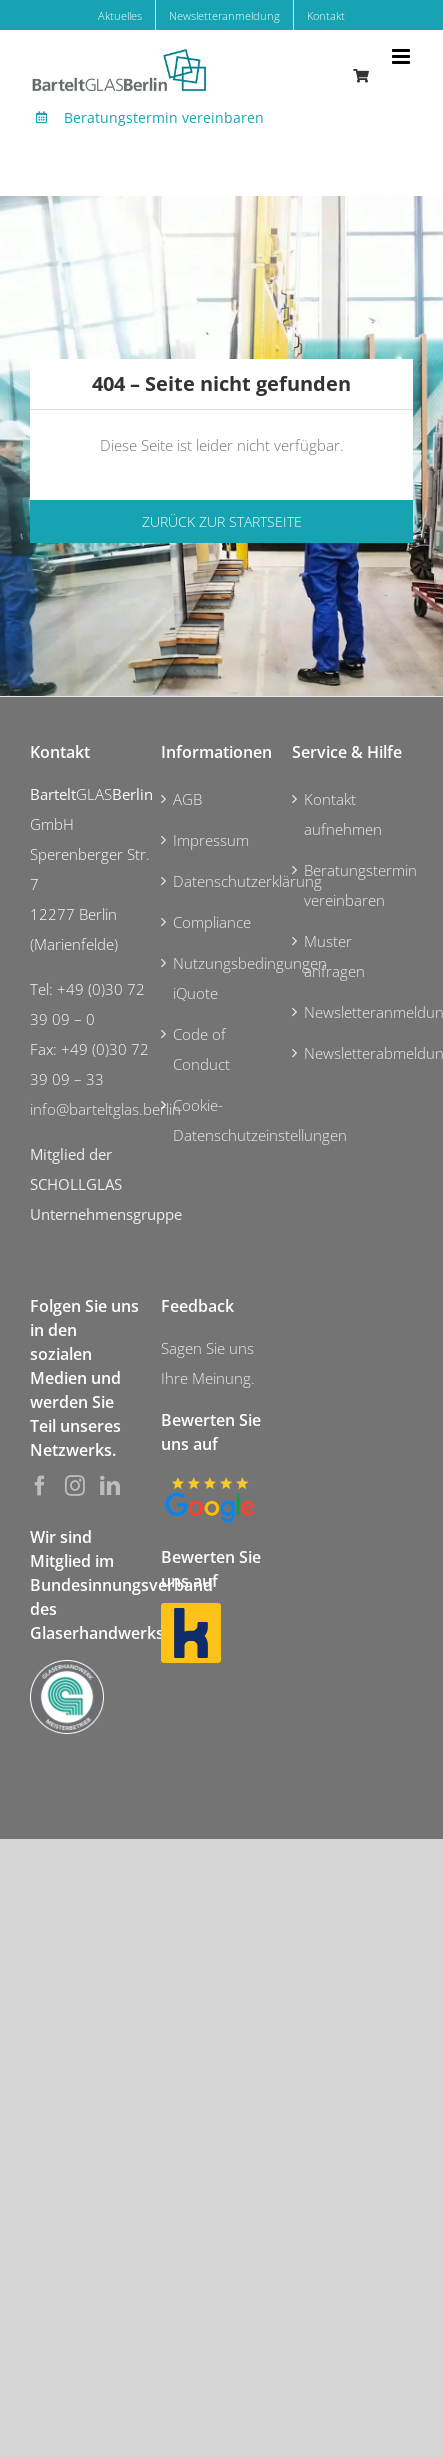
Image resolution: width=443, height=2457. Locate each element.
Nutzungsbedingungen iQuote (222, 978)
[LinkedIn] (110, 1486)
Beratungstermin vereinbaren (164, 117)
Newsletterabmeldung (353, 1053)
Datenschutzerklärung (222, 881)
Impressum (211, 840)
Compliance (212, 922)
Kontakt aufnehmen (343, 814)
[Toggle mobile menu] (402, 56)
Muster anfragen (334, 956)
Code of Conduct (201, 1049)
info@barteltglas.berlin (105, 1109)
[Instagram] (75, 1486)
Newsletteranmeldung (353, 1012)
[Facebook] (40, 1486)
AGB (187, 799)
